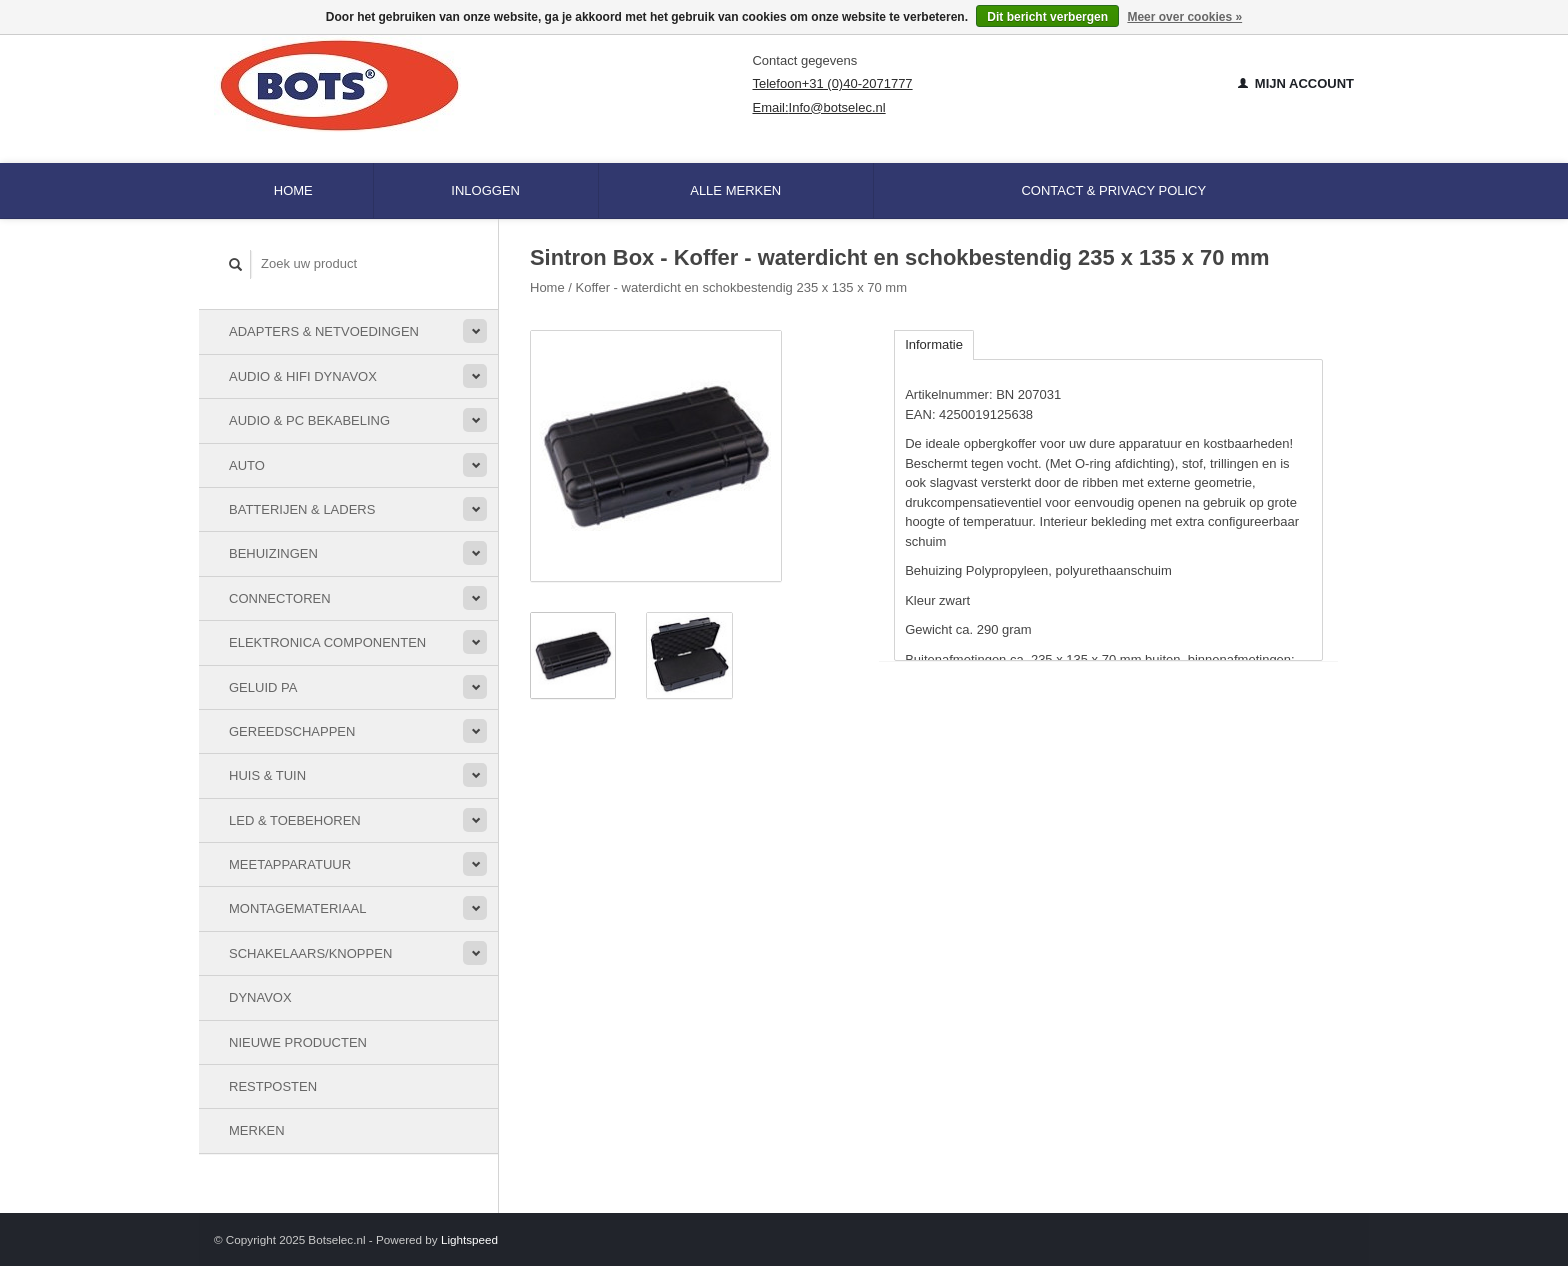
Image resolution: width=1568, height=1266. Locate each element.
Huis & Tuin (267, 775)
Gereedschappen (292, 731)
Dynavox (260, 997)
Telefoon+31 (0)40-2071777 (832, 83)
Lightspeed (469, 1239)
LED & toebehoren (295, 820)
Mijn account (1296, 83)
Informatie (934, 344)
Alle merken (735, 190)
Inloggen (485, 190)
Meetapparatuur (290, 864)
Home (293, 190)
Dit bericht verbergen (1047, 17)
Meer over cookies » (1184, 17)
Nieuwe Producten (298, 1042)
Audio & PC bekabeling (309, 420)
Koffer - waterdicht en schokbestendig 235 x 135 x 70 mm (741, 287)
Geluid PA (263, 687)
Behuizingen (273, 553)
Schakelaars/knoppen (310, 953)
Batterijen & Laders (302, 509)
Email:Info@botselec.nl (818, 107)
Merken (257, 1130)
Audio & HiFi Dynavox (303, 376)
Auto (247, 465)
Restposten (273, 1086)
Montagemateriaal (297, 908)
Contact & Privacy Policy (1113, 190)
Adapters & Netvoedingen (324, 331)
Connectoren (280, 598)
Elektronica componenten (327, 642)
